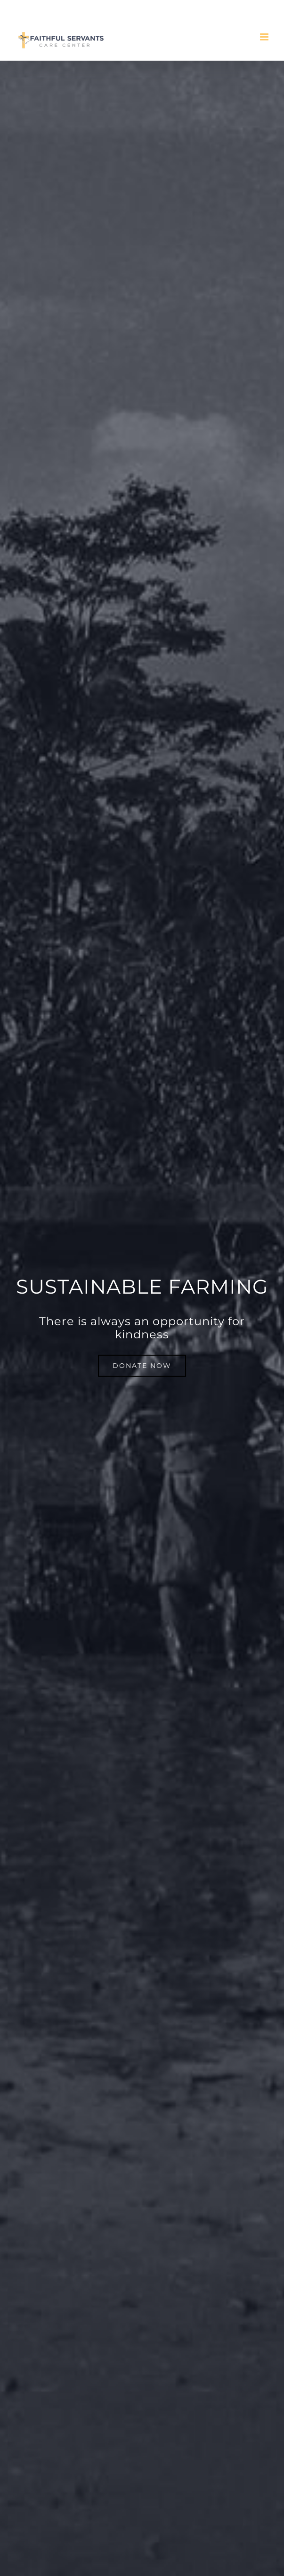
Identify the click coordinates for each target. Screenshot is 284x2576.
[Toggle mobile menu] (265, 37)
